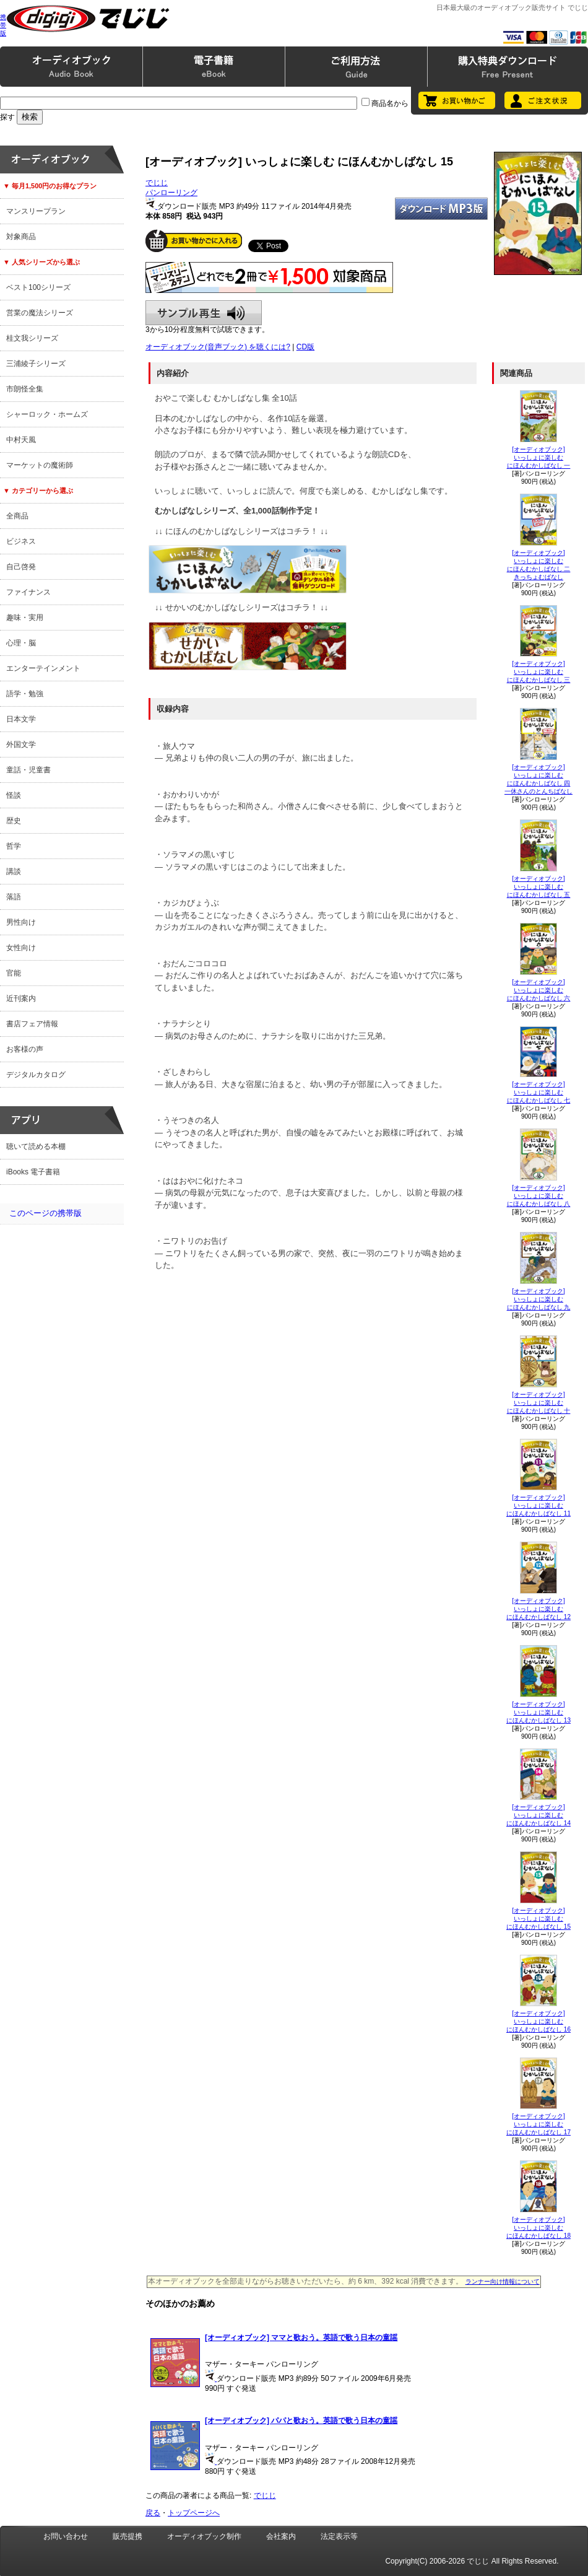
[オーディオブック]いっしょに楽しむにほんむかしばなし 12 (538, 1608)
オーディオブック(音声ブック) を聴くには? (217, 347)
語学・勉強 (24, 693)
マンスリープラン (36, 211)
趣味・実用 (24, 617)
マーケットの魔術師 (39, 465)
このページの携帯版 (45, 1213)
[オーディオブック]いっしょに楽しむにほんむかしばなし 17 (538, 2124)
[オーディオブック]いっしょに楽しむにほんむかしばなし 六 (539, 990)
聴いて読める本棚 (36, 1146)
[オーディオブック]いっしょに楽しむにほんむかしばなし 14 (538, 1815)
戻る (152, 2512)
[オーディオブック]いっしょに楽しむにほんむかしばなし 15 (538, 1918)
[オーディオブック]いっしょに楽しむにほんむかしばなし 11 (538, 1505)
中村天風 (21, 439)
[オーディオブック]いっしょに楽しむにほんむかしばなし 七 (539, 1092)
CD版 (305, 347)
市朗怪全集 (24, 389)
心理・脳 (21, 643)
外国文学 (21, 744)
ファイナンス (28, 592)
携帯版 (3, 25)
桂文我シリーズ (32, 338)
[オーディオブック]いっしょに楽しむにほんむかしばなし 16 (538, 2021)
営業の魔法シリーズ (39, 312)
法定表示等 (339, 2536)
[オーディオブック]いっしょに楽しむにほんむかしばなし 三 (539, 671)
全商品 (17, 516)
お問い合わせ (65, 2536)
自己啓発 (21, 566)
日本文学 (21, 719)
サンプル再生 (203, 312)
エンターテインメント (43, 668)
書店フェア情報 (32, 1023)
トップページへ (194, 2512)
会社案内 (281, 2536)
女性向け (21, 947)
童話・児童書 (28, 770)
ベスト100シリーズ (38, 287)
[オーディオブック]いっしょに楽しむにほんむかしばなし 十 (539, 1402)
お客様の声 (24, 1049)
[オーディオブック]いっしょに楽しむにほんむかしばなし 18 (538, 2227)
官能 (13, 973)
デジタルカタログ (36, 1074)
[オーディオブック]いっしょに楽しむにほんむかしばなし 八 (539, 1195)
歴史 (13, 820)
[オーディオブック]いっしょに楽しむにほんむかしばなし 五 (539, 886)
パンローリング (171, 192)
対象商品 (21, 236)
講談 (13, 871)
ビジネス (21, 541)
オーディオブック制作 (204, 2536)
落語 (13, 897)
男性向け (21, 922)
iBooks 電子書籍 (33, 1172)
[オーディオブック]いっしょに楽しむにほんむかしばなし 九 (539, 1299)
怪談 (13, 795)
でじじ (156, 182)
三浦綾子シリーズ (36, 363)
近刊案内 (21, 998)
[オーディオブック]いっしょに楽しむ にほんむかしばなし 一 (539, 457)
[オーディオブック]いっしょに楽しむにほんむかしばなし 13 (538, 1712)
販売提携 (127, 2536)
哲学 (13, 846)
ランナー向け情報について (502, 2281)
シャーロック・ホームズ (47, 414)
